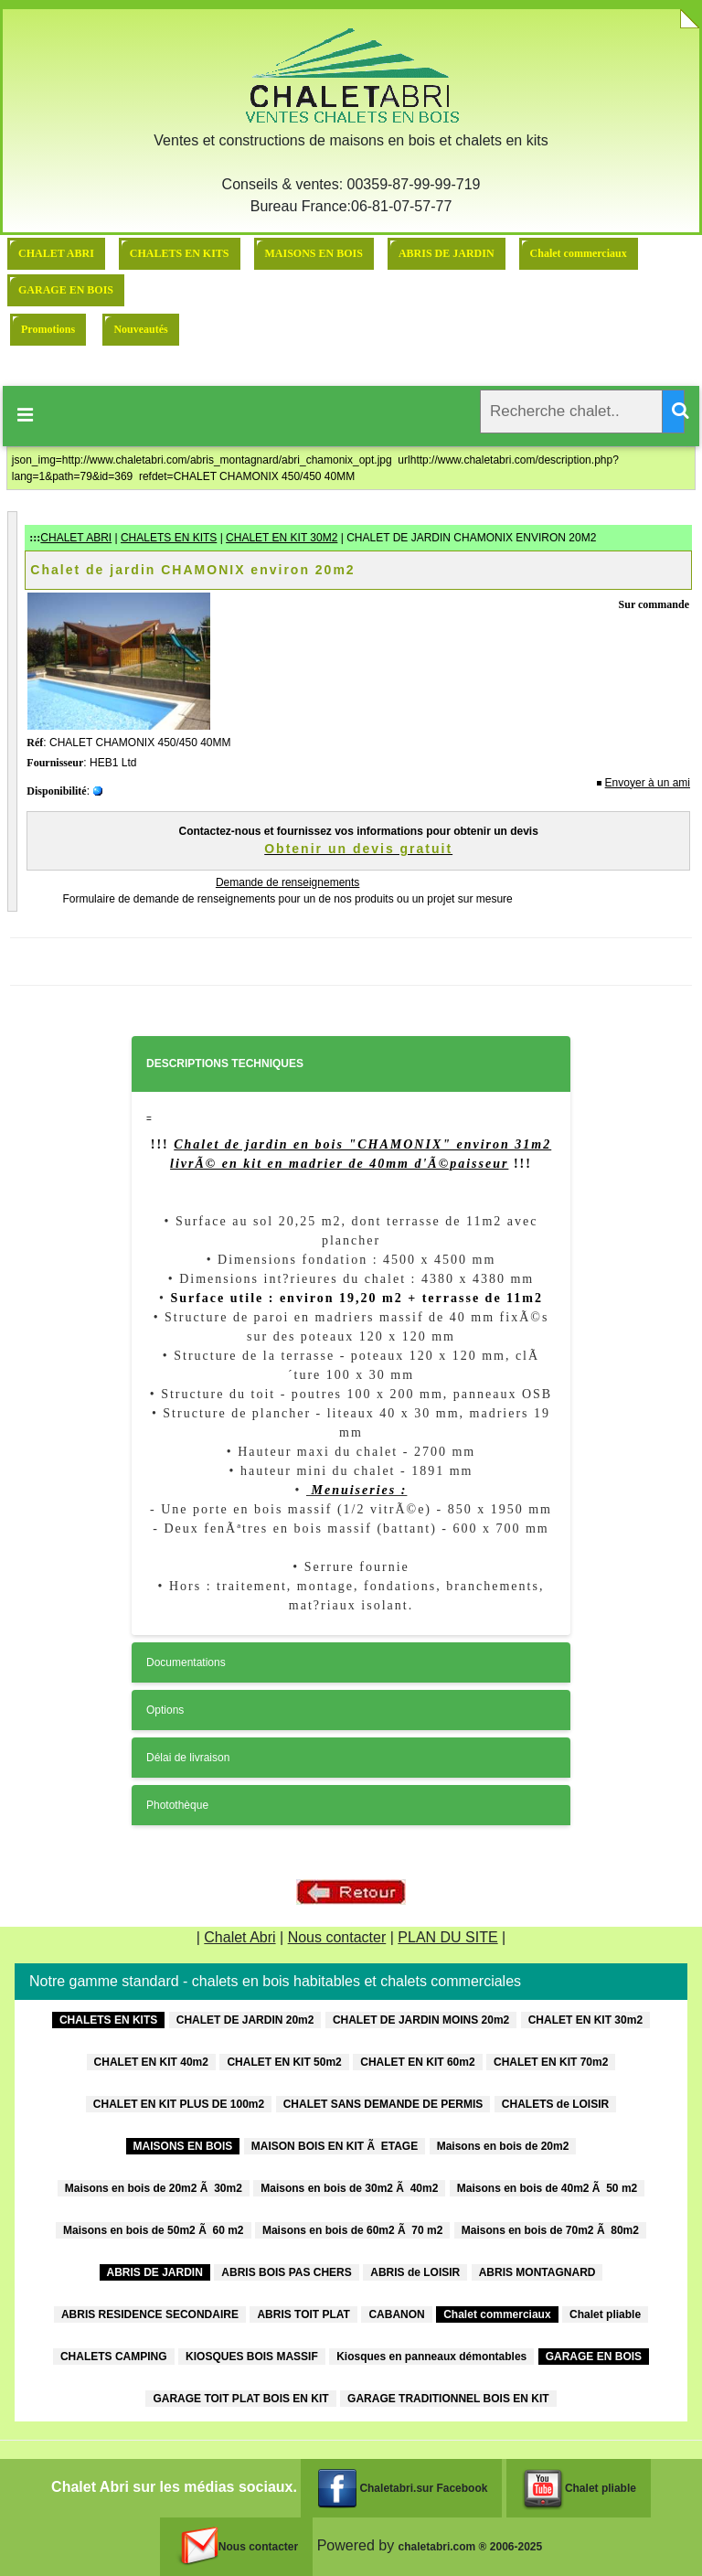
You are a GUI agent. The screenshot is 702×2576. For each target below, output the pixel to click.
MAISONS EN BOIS (314, 253)
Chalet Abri (239, 1937)
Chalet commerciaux (578, 253)
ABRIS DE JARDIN (447, 253)
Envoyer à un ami (647, 782)
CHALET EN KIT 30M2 (281, 537)
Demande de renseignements (287, 882)
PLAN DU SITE (447, 1937)
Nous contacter (337, 1937)
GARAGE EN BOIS (65, 289)
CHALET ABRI (56, 253)
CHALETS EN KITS (179, 253)
